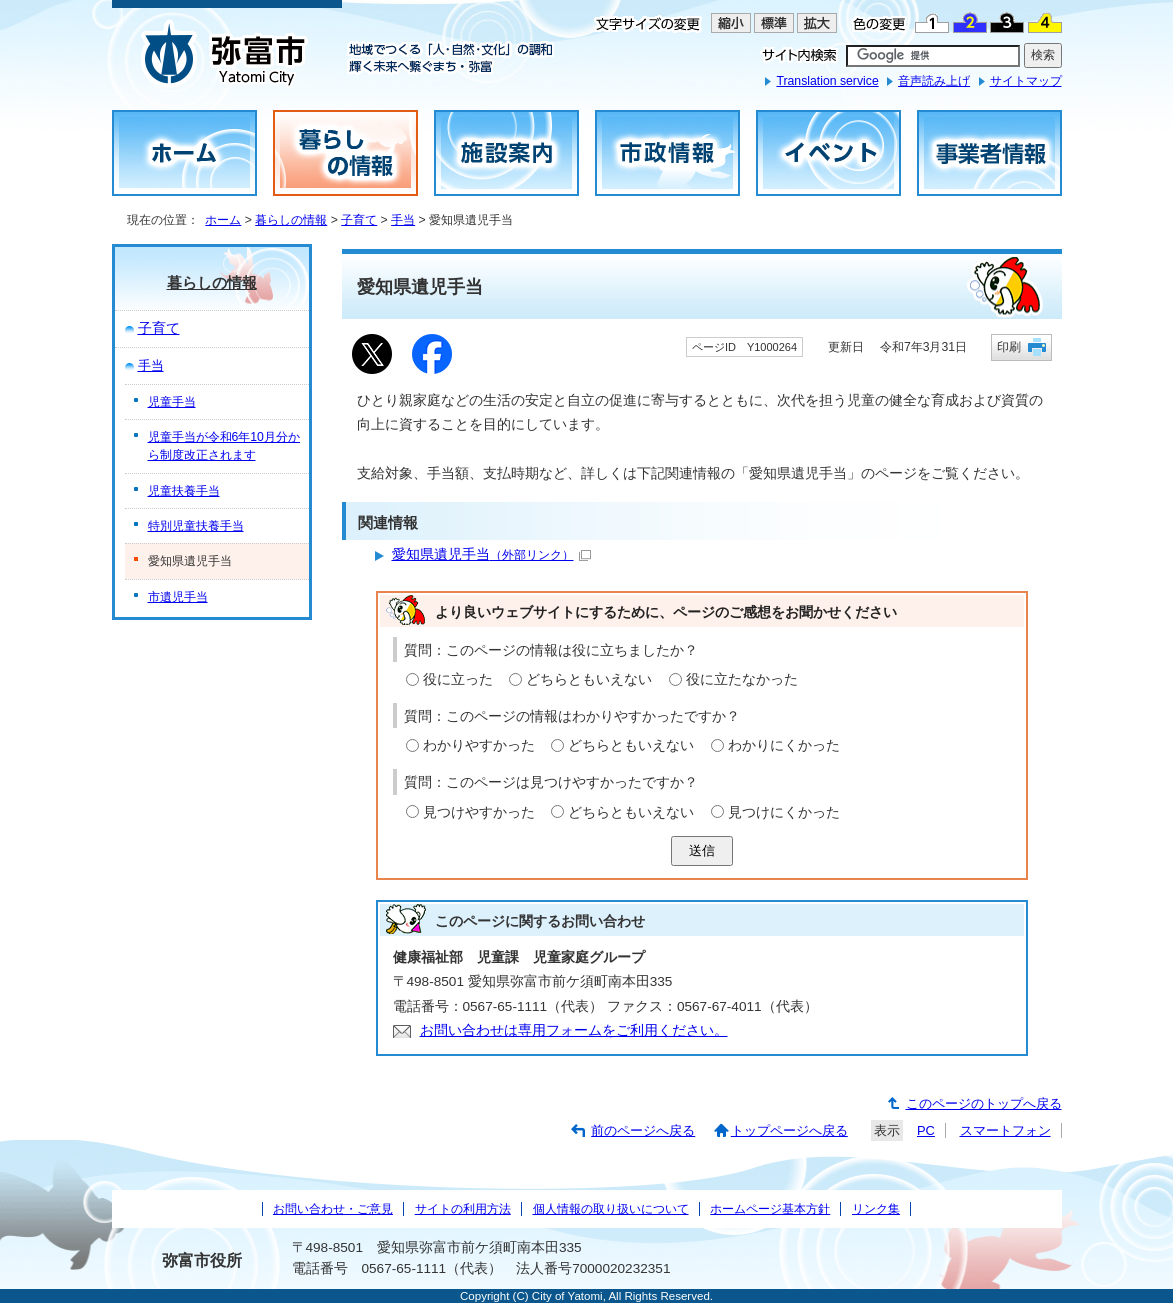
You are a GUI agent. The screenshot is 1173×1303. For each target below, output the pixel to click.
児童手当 (172, 402)
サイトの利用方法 (463, 1209)
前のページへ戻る (643, 1130)
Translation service (827, 81)
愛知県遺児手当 (491, 554)
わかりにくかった (784, 745)
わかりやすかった (479, 745)
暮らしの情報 (291, 220)
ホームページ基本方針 (770, 1209)
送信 (702, 850)
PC (926, 1130)
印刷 (1009, 346)
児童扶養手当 (184, 491)
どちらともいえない (589, 679)
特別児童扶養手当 (196, 526)
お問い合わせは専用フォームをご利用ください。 (574, 1030)
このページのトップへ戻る (984, 1103)
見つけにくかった (784, 812)
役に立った (458, 679)
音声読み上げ (934, 81)
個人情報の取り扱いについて (611, 1209)
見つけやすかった (479, 812)
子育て (359, 220)
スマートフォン (1005, 1130)
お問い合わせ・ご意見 (333, 1209)
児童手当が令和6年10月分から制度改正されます (224, 446)
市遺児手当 (178, 597)
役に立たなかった (742, 679)
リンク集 (876, 1209)
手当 (403, 220)
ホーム (223, 220)
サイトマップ (1026, 81)
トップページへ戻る (789, 1130)
